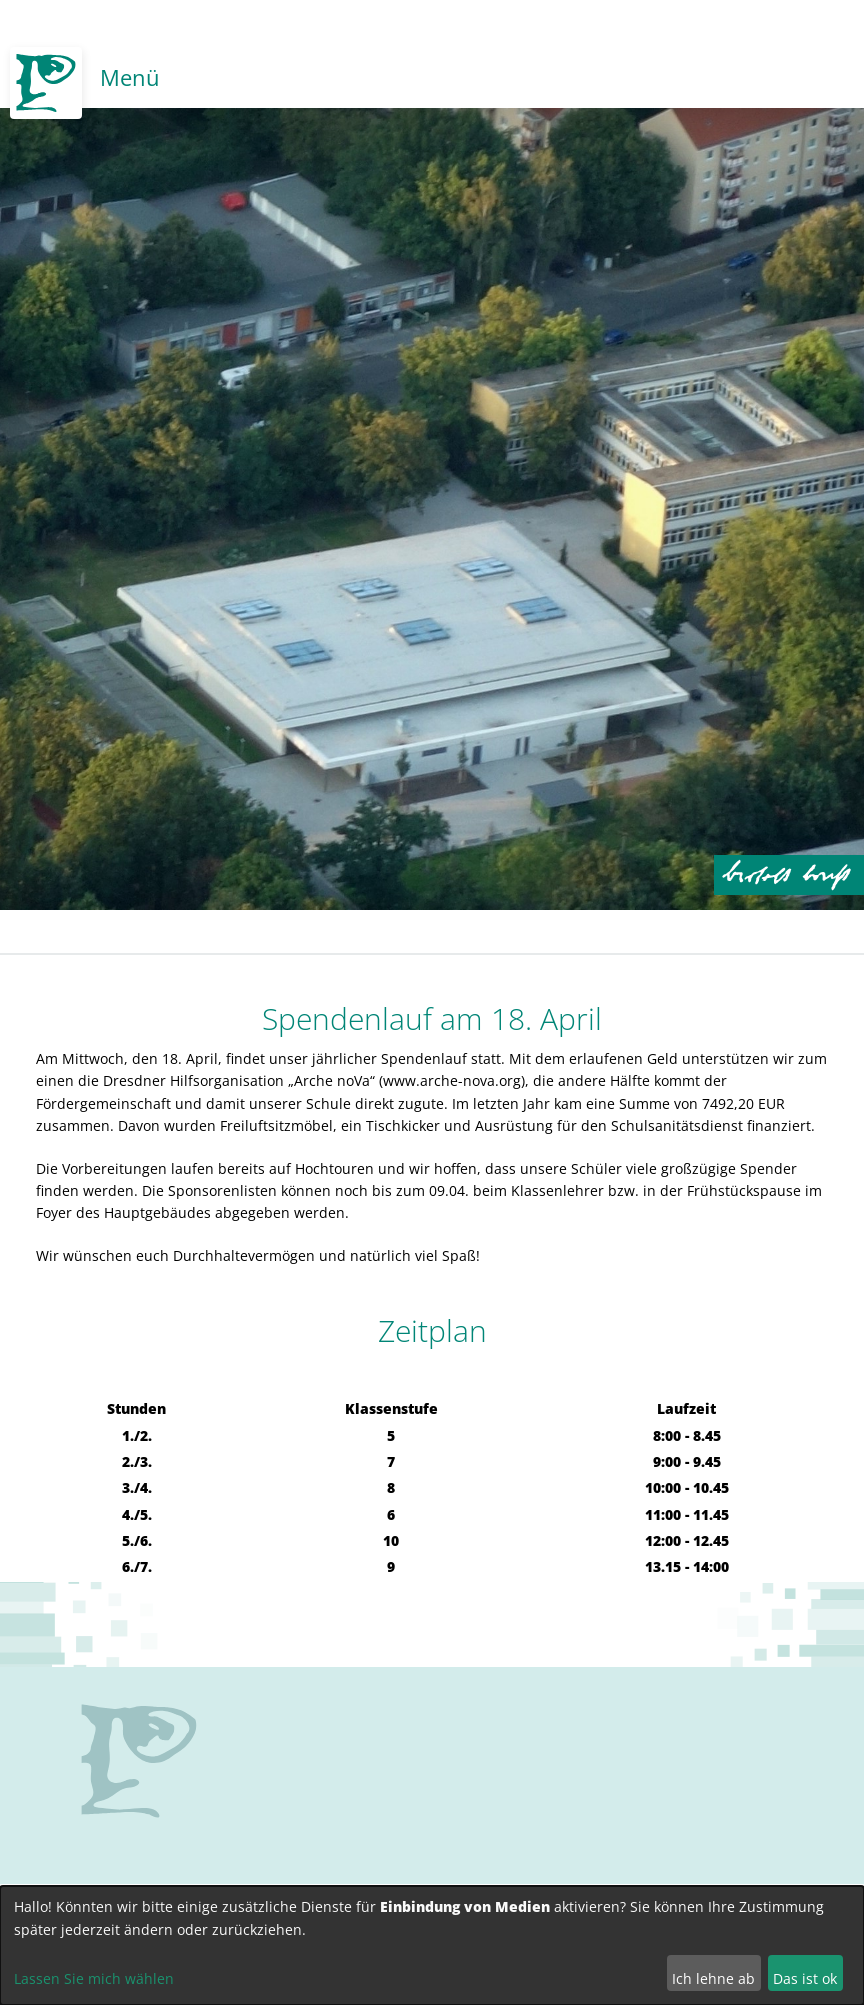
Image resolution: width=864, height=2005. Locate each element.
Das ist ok (805, 1978)
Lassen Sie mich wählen (94, 1978)
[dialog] (432, 1945)
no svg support (139, 1761)
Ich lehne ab (713, 1978)
